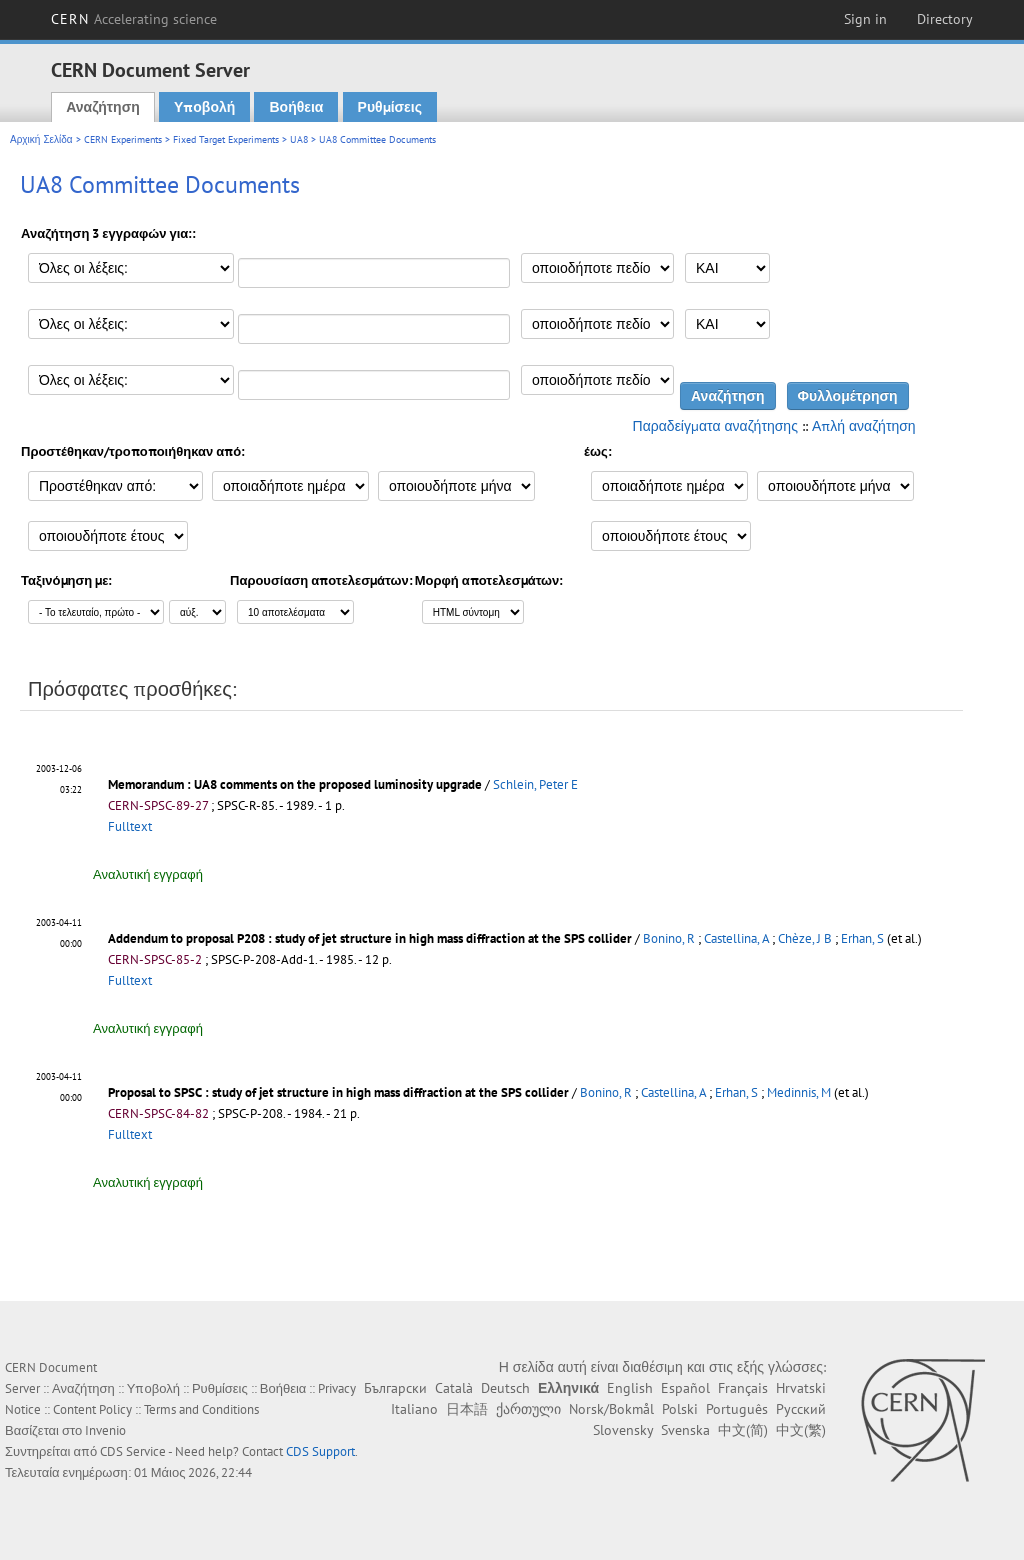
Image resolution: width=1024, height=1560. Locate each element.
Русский (801, 1409)
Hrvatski (801, 1388)
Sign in (865, 19)
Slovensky (623, 1430)
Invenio (105, 1430)
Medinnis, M (799, 1092)
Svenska (685, 1430)
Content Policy (92, 1409)
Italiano (414, 1409)
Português (737, 1409)
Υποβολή (204, 107)
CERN (134, 19)
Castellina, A (736, 938)
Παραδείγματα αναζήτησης (715, 426)
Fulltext (130, 826)
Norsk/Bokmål (611, 1409)
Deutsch (505, 1388)
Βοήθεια (296, 107)
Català (454, 1388)
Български (395, 1388)
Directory (945, 19)
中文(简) (743, 1430)
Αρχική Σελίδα (41, 139)
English (630, 1388)
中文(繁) (801, 1430)
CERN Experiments (123, 139)
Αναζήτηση (103, 107)
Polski (680, 1409)
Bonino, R (669, 938)
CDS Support (320, 1451)
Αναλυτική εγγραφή (148, 874)
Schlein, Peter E (535, 784)
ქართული (528, 1409)
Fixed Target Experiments (226, 139)
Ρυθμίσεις (390, 107)
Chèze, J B (805, 938)
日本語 (467, 1409)
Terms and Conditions (201, 1409)
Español (685, 1388)
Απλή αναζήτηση (864, 426)
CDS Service (133, 1451)
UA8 (299, 139)
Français (743, 1388)
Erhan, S (862, 938)
